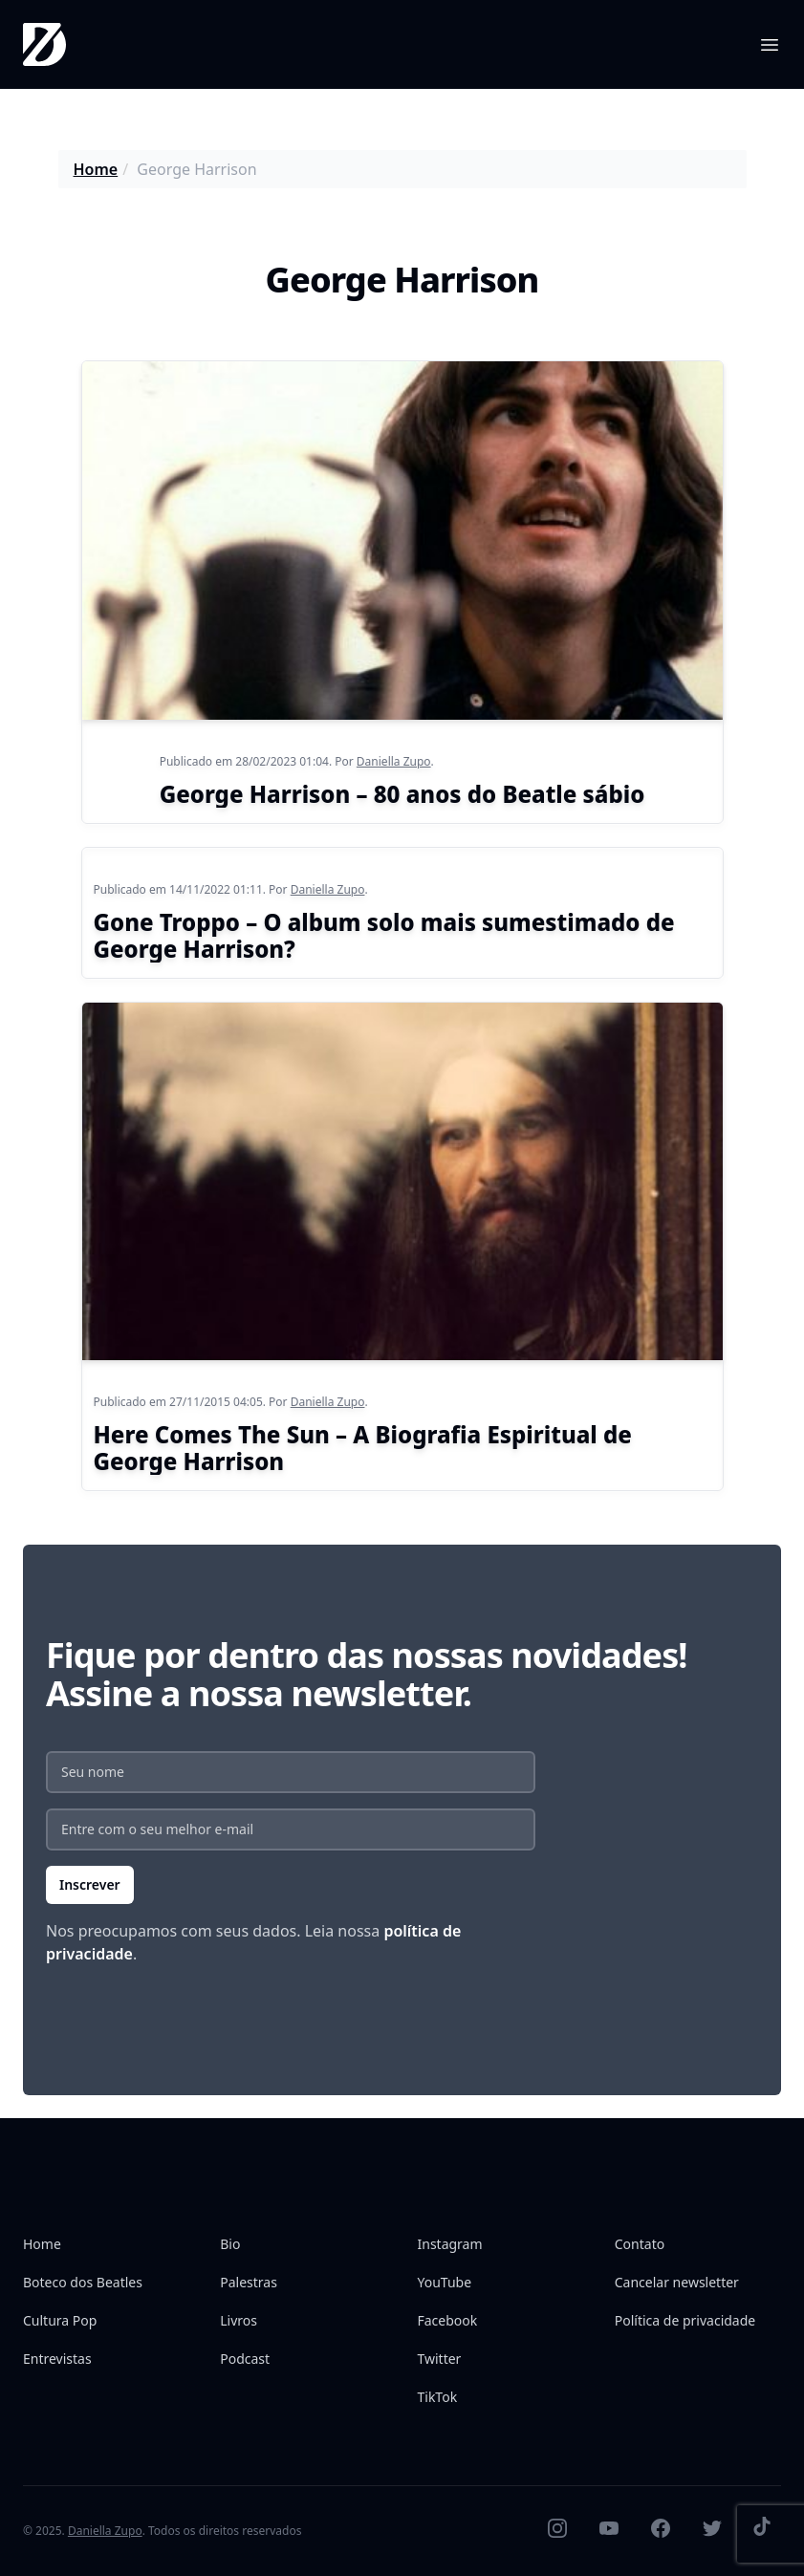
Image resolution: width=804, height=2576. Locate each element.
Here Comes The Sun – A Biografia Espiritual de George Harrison (363, 1447)
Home (96, 169)
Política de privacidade (685, 2320)
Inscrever (89, 1884)
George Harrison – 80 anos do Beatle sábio (402, 794)
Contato (639, 2244)
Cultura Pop (60, 2320)
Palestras (248, 2282)
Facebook (448, 2320)
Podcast (245, 2358)
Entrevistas (57, 2358)
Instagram (450, 2244)
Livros (238, 2320)
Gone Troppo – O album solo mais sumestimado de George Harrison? (384, 935)
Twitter (440, 2358)
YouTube (445, 2282)
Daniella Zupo (394, 761)
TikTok (438, 2397)
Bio (230, 2244)
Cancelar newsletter (677, 2282)
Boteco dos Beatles (82, 2282)
